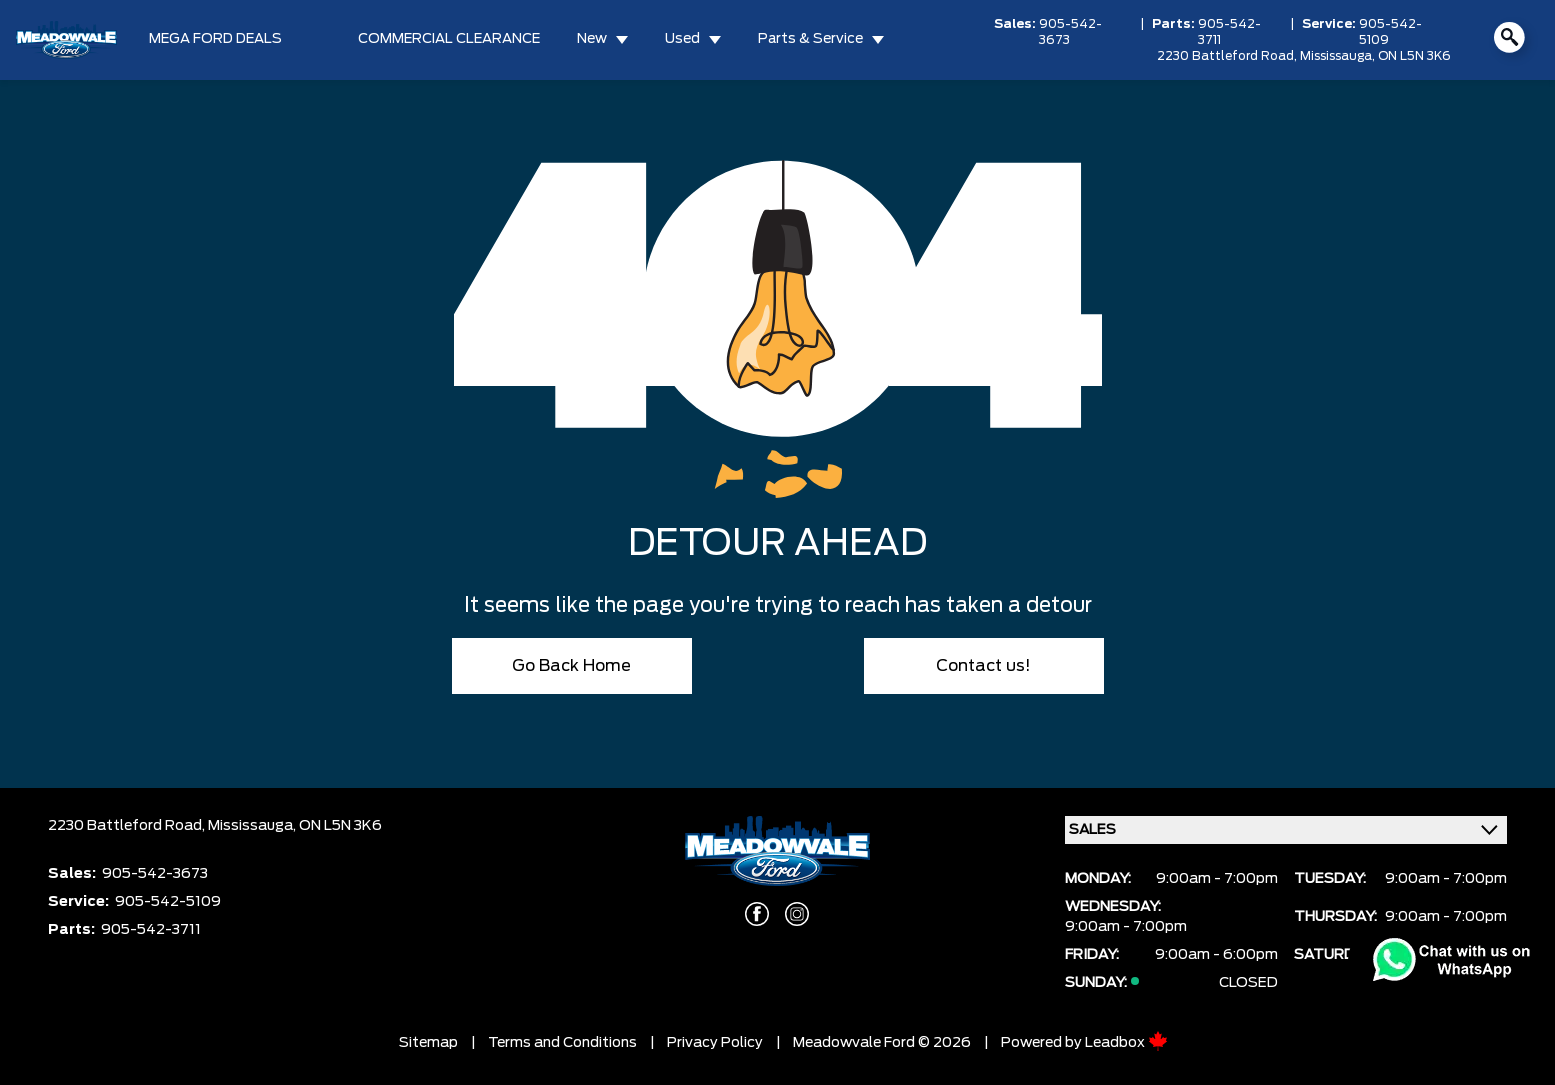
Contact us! (983, 666)
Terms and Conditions (562, 1043)
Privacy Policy (715, 1043)
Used (682, 39)
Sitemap (428, 1043)
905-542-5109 (1390, 32)
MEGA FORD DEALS (215, 39)
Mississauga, (1339, 56)
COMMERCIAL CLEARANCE (449, 39)
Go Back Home (571, 666)
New (592, 39)
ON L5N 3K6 (1414, 56)
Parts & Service (810, 39)
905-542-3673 (1070, 32)
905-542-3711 (1229, 32)
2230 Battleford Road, (1228, 56)
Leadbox (1126, 1043)
